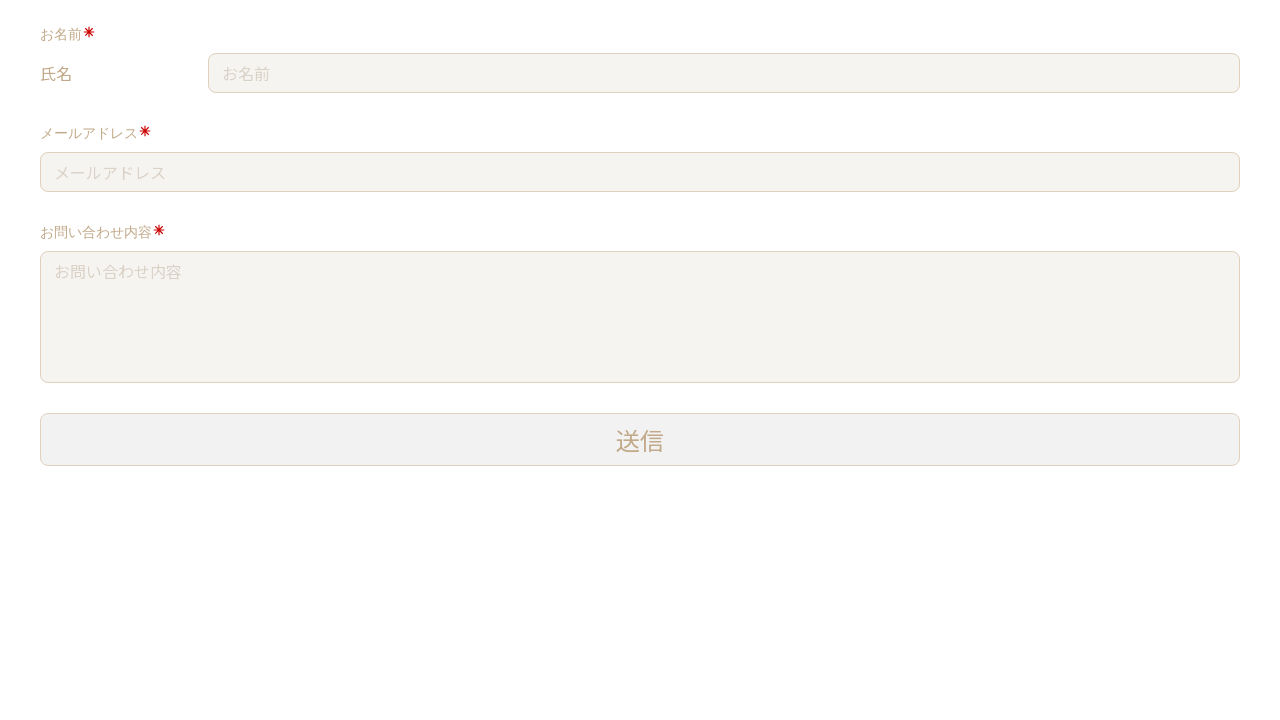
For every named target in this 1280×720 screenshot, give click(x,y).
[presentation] (168, 512)
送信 (640, 439)
